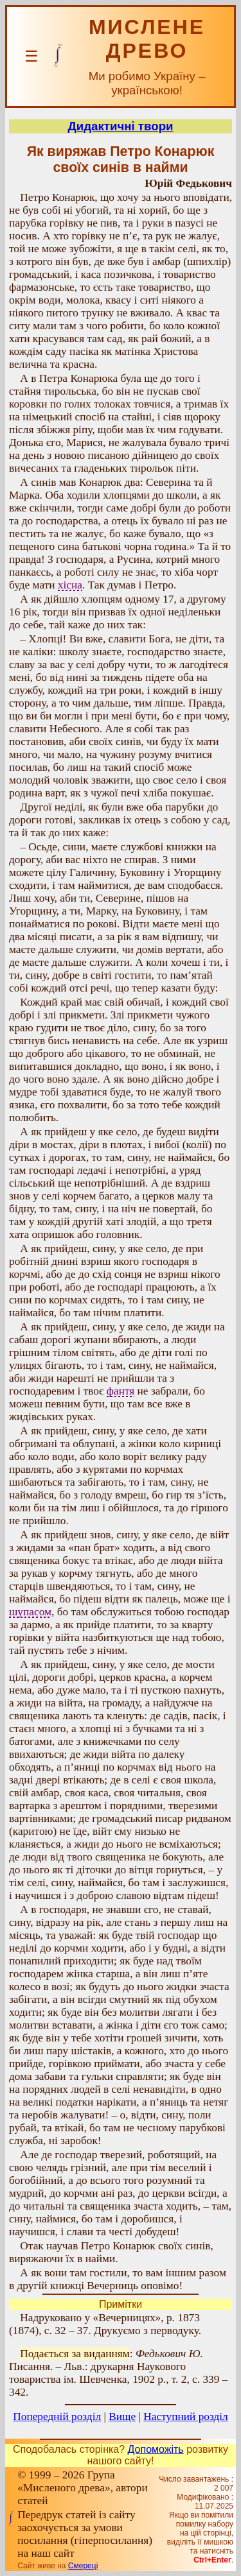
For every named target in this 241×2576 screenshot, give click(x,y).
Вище (122, 2416)
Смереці (83, 2565)
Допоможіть (156, 2449)
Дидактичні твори (120, 126)
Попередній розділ (57, 2416)
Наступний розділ (185, 2416)
